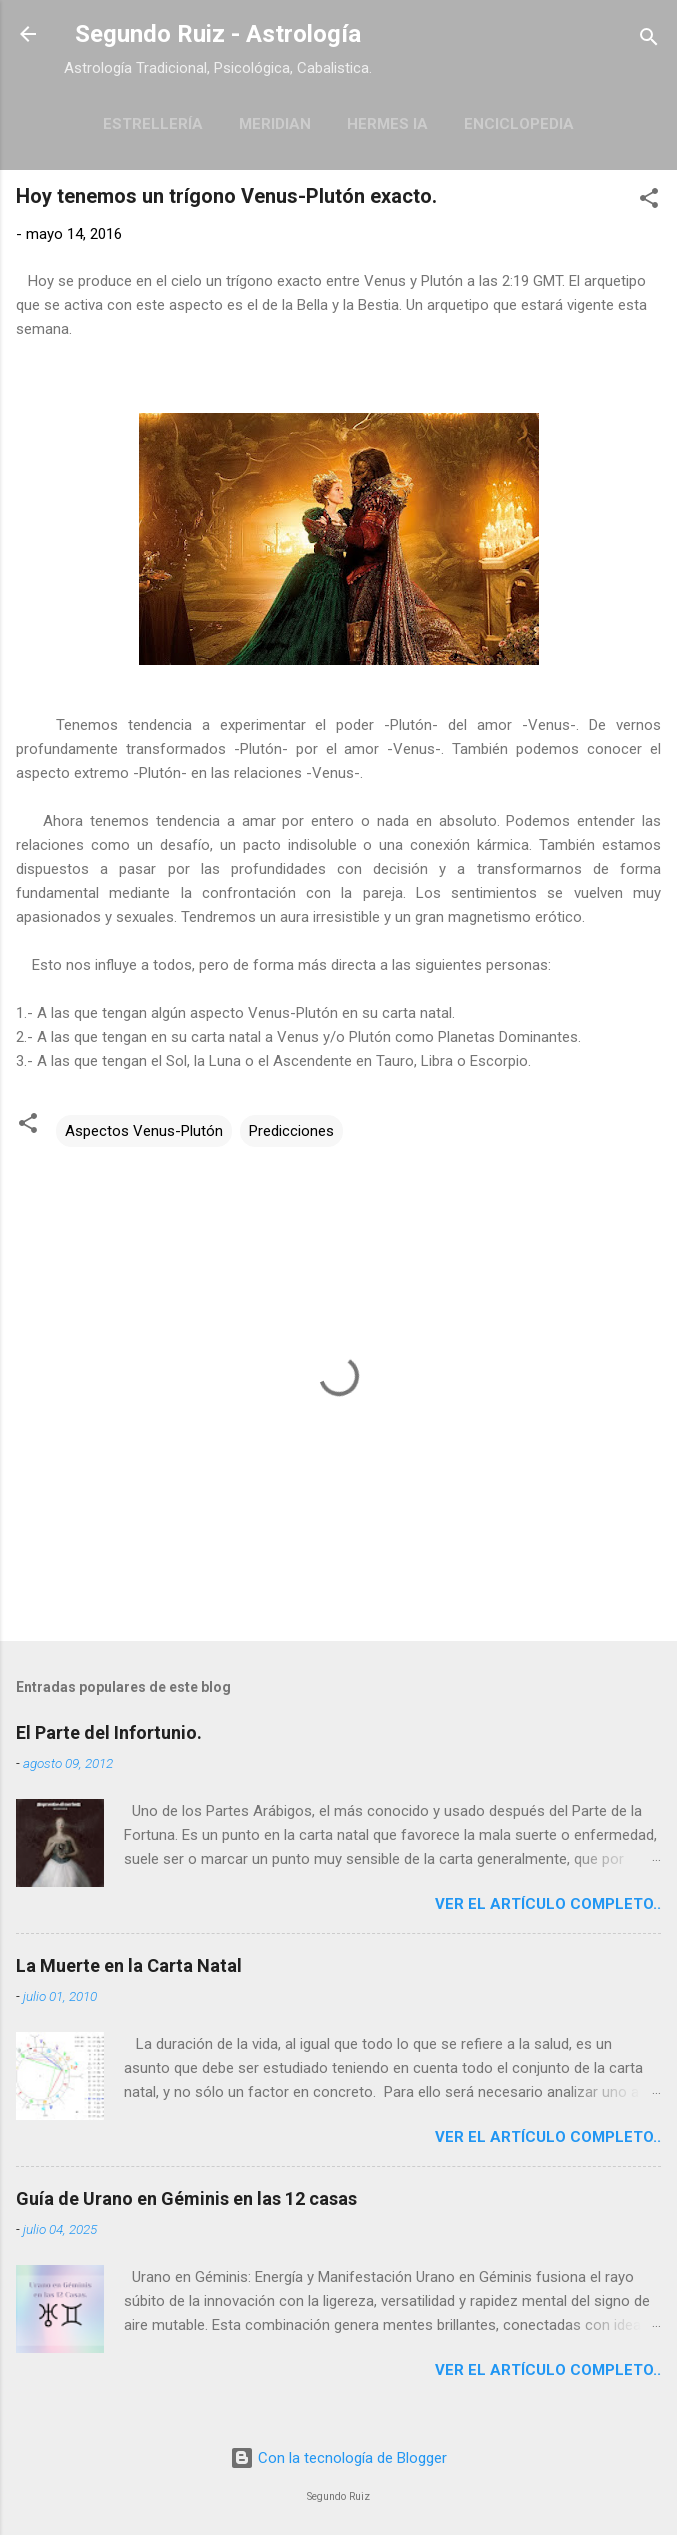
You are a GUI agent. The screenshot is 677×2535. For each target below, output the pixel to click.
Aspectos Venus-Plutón (144, 1131)
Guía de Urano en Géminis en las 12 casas (186, 2198)
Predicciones (291, 1131)
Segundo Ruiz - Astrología (218, 34)
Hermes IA (387, 124)
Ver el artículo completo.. (548, 1904)
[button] (649, 201)
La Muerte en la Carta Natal (129, 1965)
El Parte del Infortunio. (109, 1732)
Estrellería (153, 124)
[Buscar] (649, 40)
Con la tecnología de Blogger (338, 2458)
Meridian (275, 124)
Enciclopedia (519, 124)
